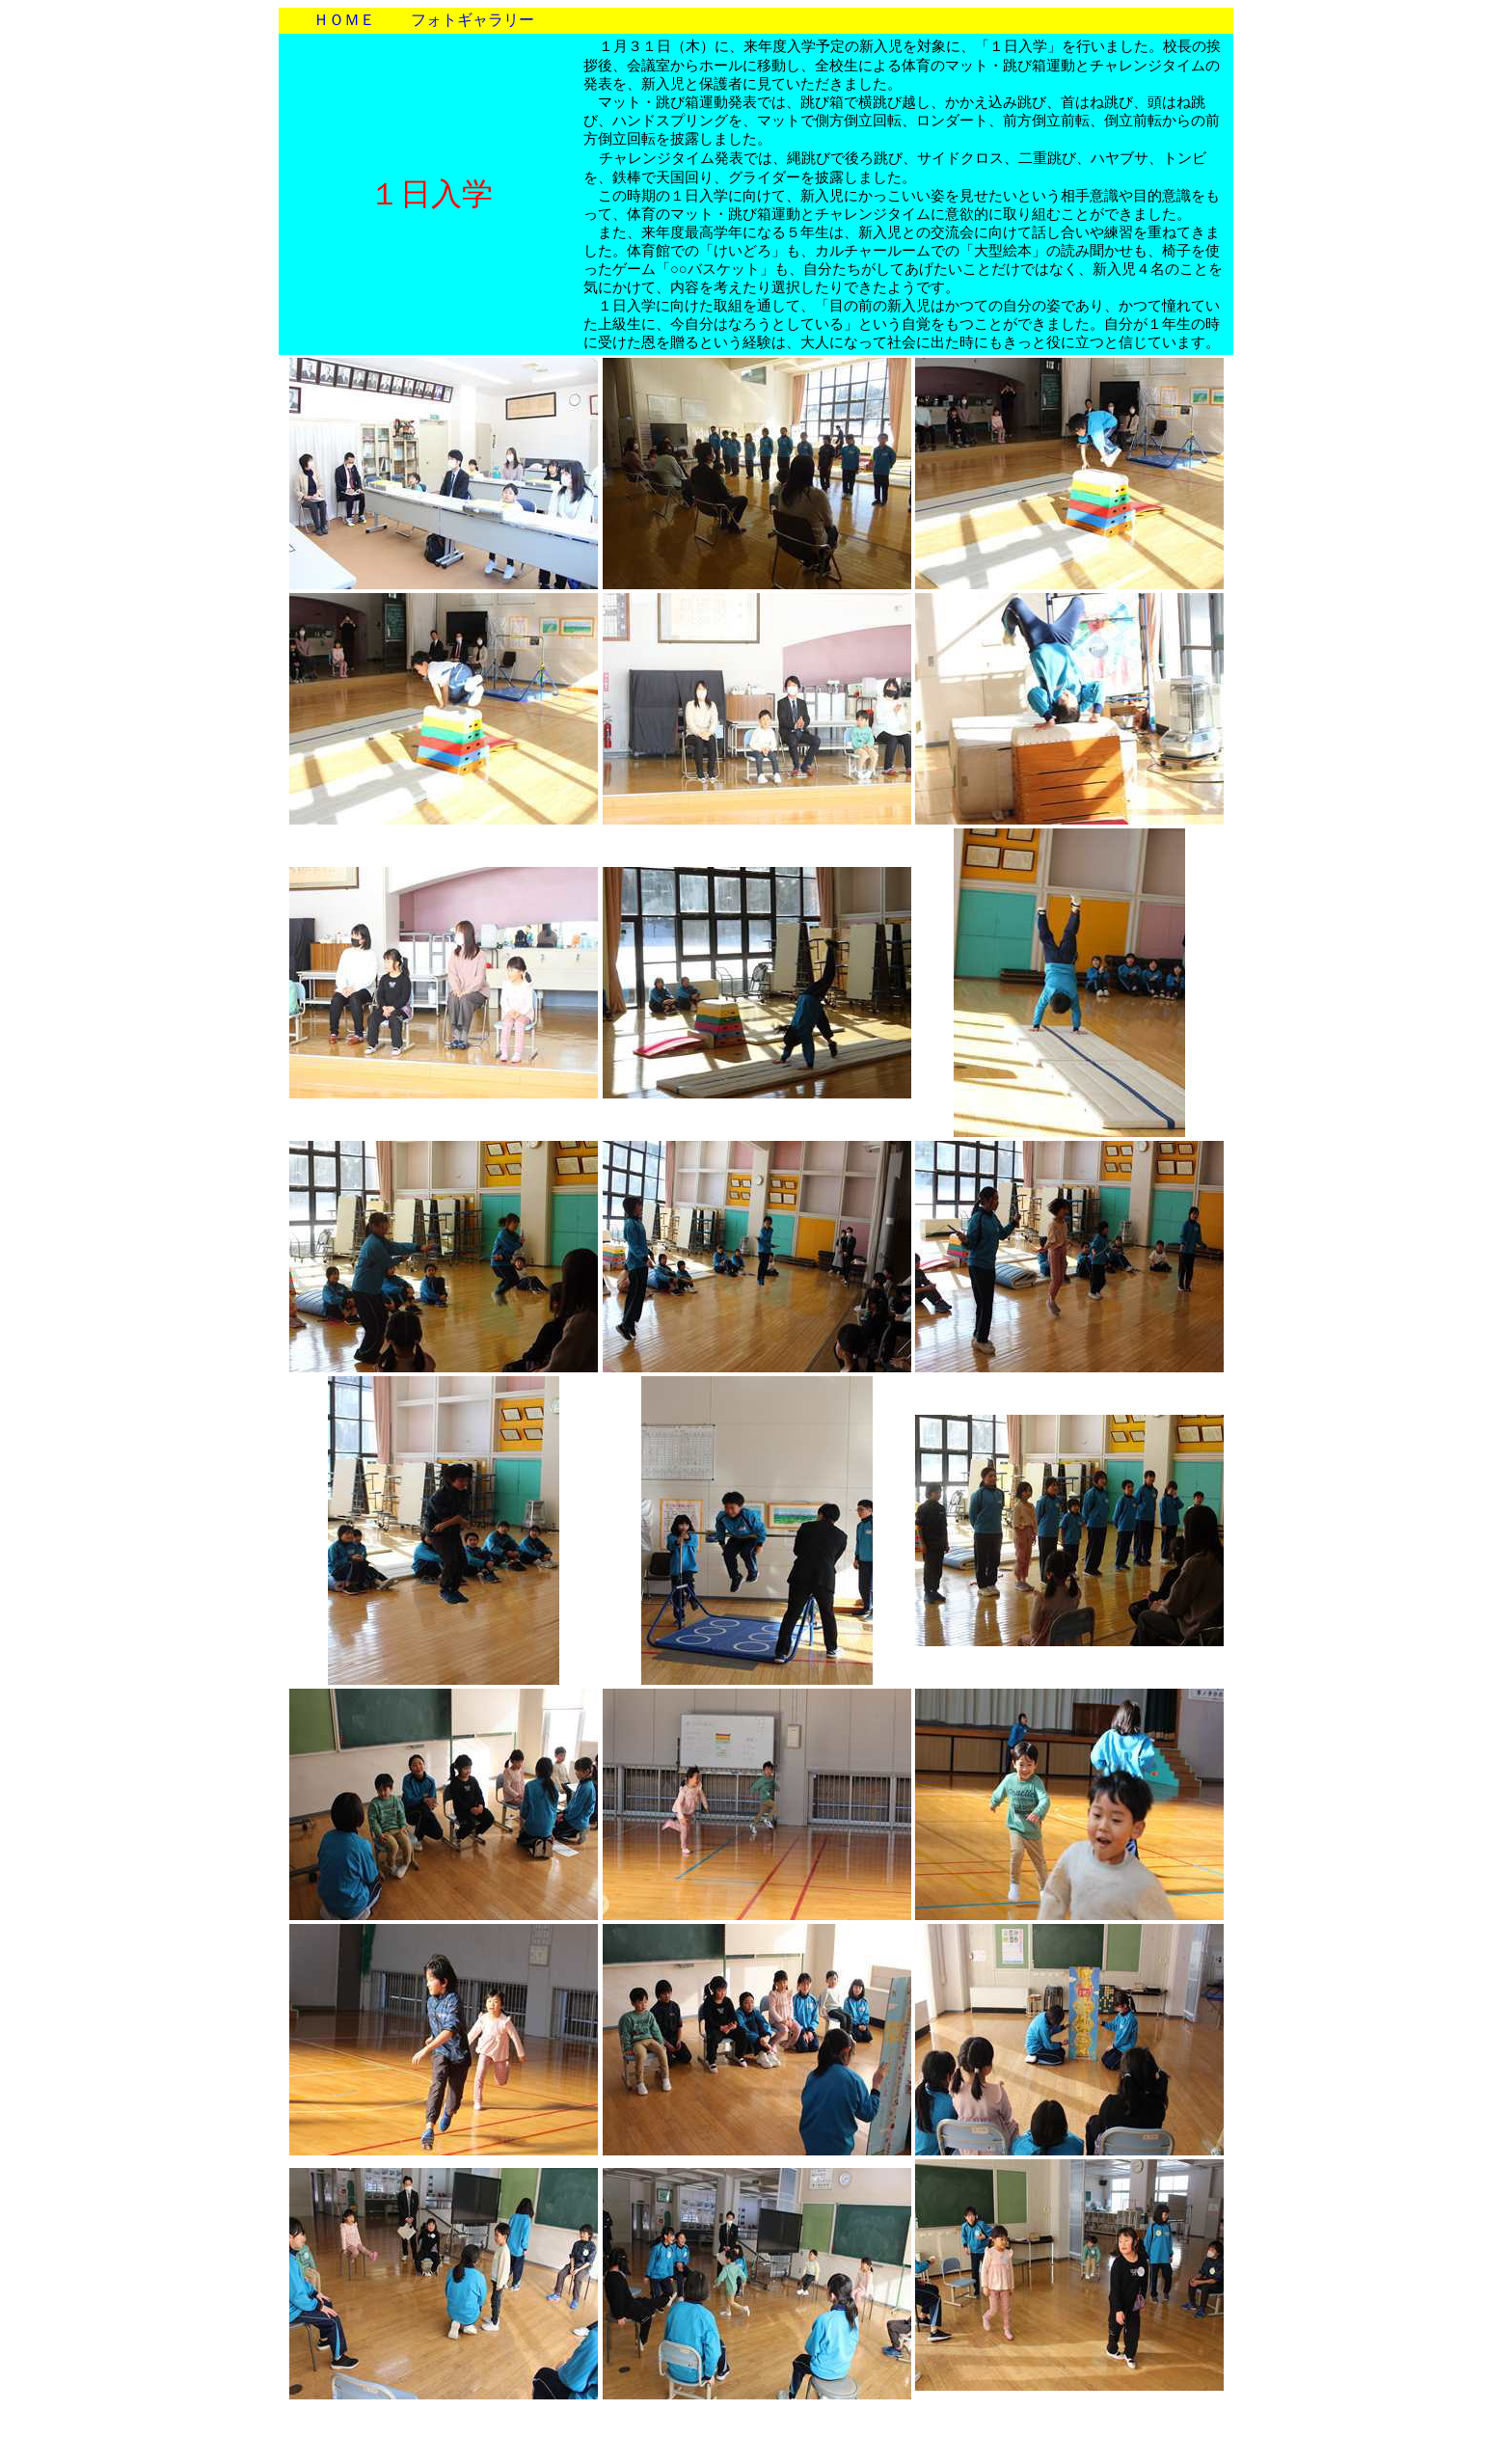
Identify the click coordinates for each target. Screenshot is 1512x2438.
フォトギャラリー (472, 20)
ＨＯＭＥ (344, 20)
